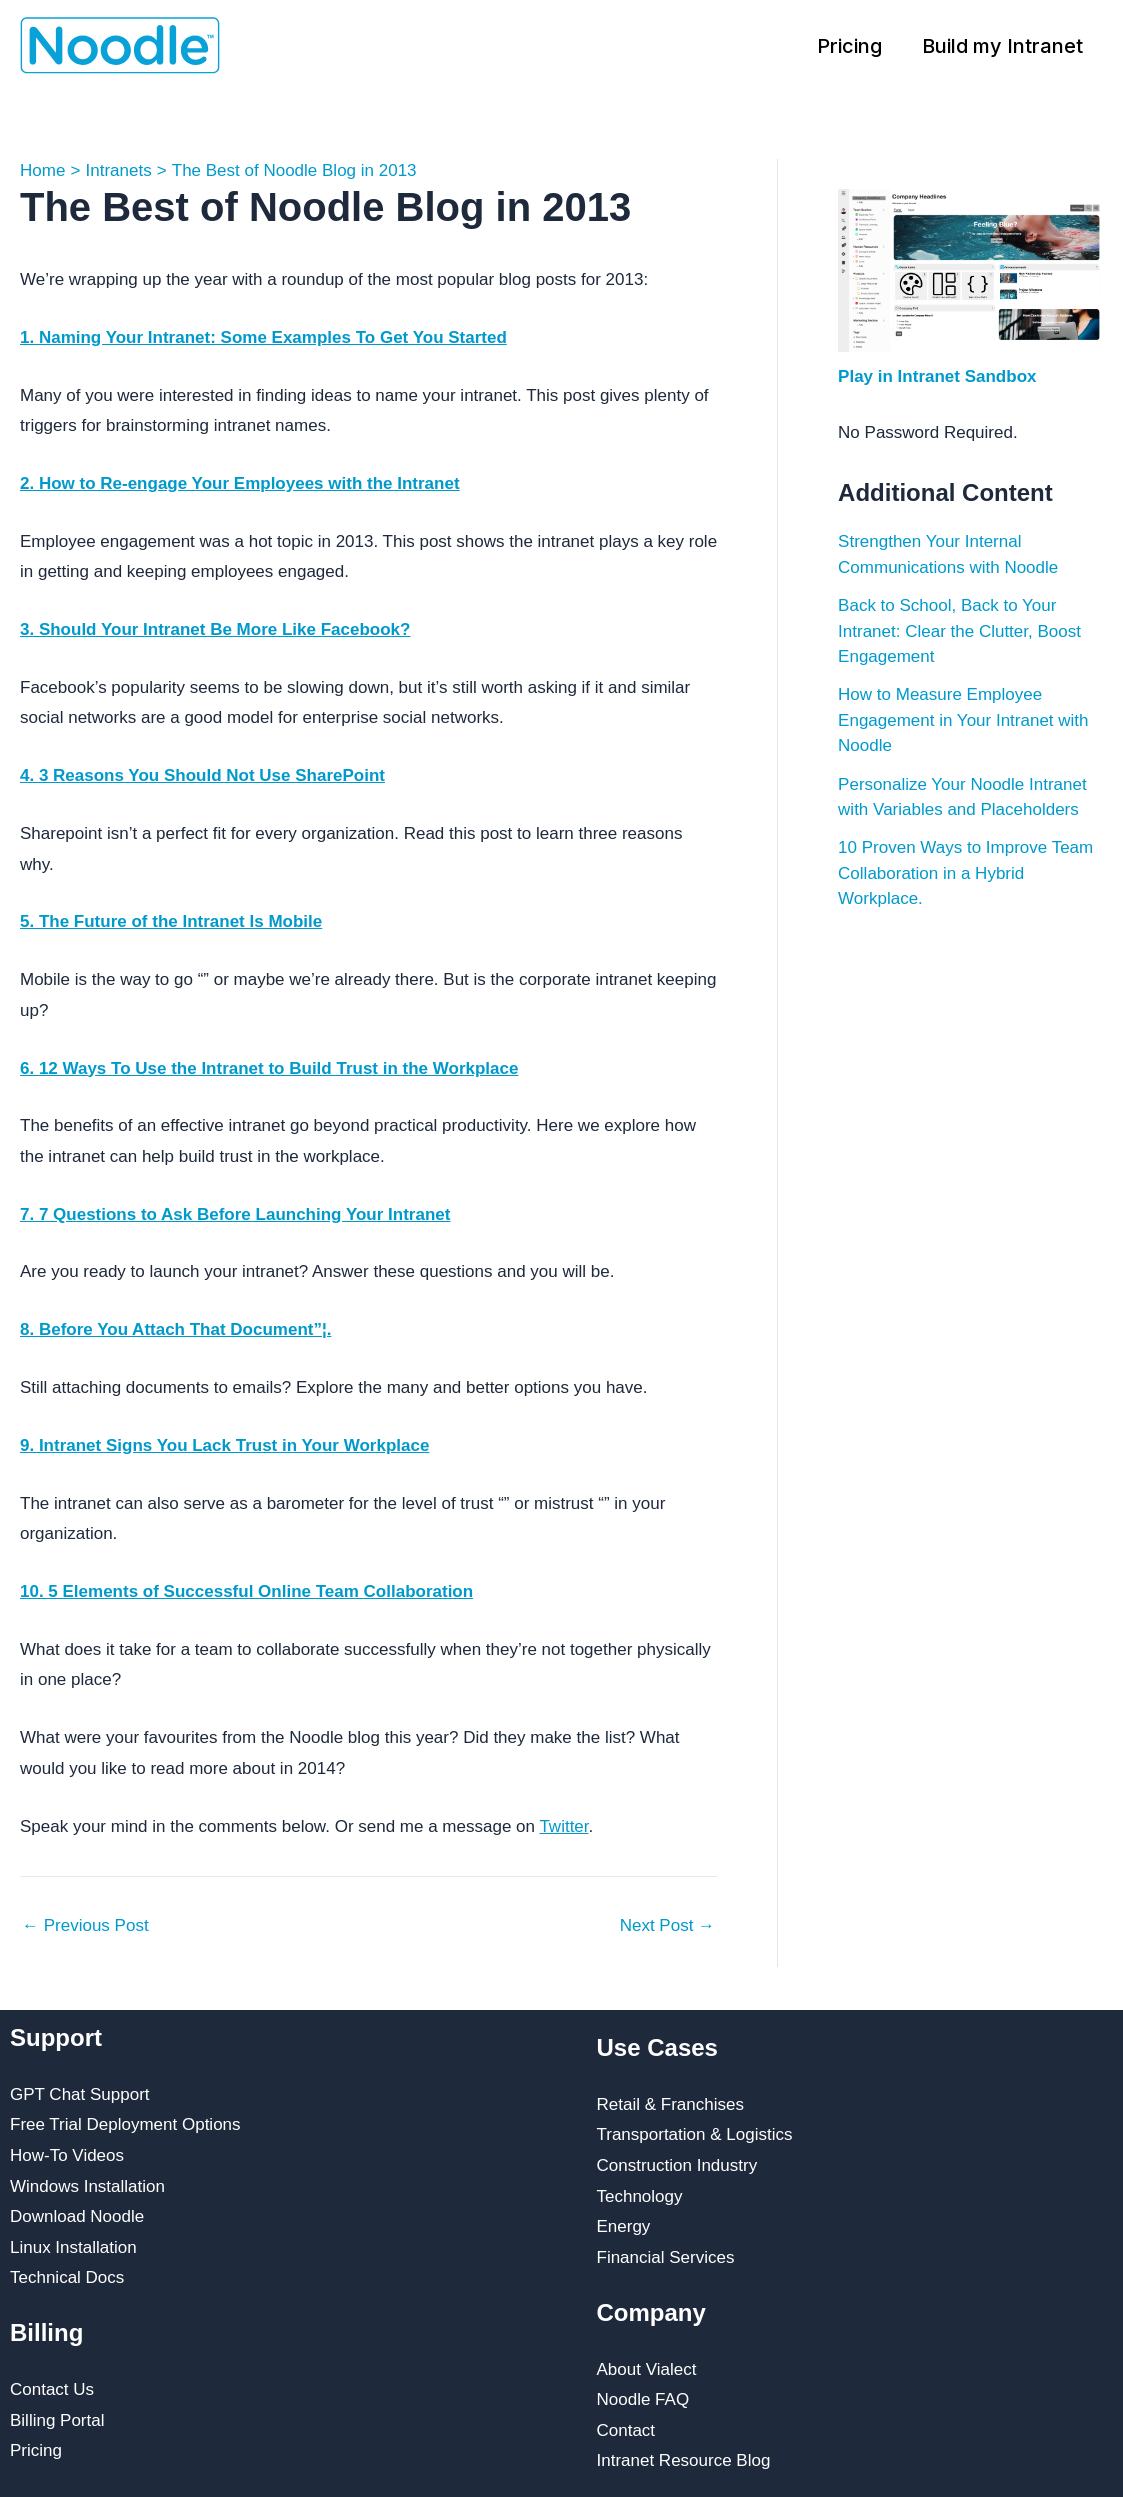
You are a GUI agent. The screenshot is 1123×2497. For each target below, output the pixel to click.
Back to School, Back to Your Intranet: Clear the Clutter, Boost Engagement (959, 631)
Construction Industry (677, 2165)
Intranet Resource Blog (684, 2460)
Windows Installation (87, 2186)
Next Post (667, 1925)
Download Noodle (77, 2216)
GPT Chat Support (80, 2094)
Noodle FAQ (643, 2399)
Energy (624, 2226)
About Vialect (647, 2369)
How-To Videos (67, 2155)
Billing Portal (57, 2420)
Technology (640, 2196)
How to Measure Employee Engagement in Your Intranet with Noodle (963, 720)
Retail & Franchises (670, 2104)
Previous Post (85, 1925)
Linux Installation (73, 2247)
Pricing (849, 46)
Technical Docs (67, 2277)
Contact (626, 2430)
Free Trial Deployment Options (125, 2124)
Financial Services (666, 2257)
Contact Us (52, 2389)
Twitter (563, 1826)
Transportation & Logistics (695, 2134)
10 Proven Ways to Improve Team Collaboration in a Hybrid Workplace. (965, 873)
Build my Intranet (1002, 46)
